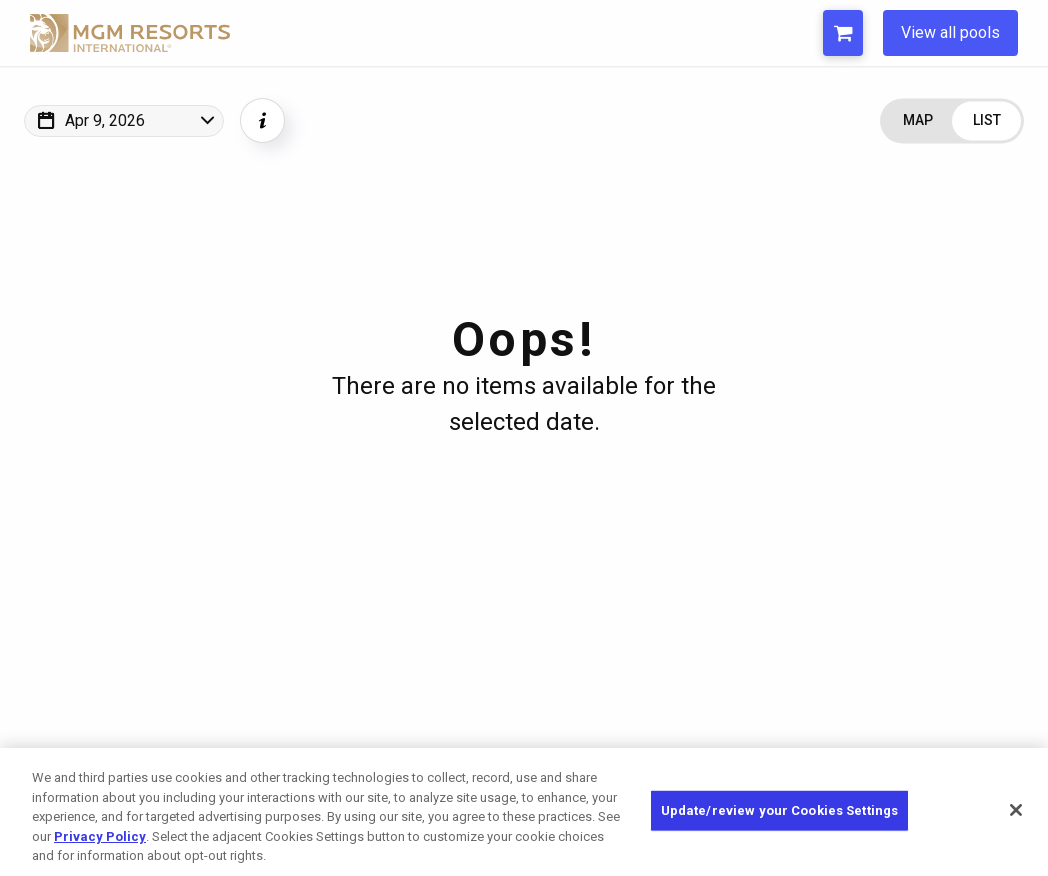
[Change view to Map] (917, 120)
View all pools (950, 32)
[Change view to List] (986, 120)
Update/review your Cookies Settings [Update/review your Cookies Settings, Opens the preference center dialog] (780, 810)
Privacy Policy (100, 836)
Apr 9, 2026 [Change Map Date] (105, 120)
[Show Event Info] (262, 120)
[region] (524, 812)
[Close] (1016, 810)
